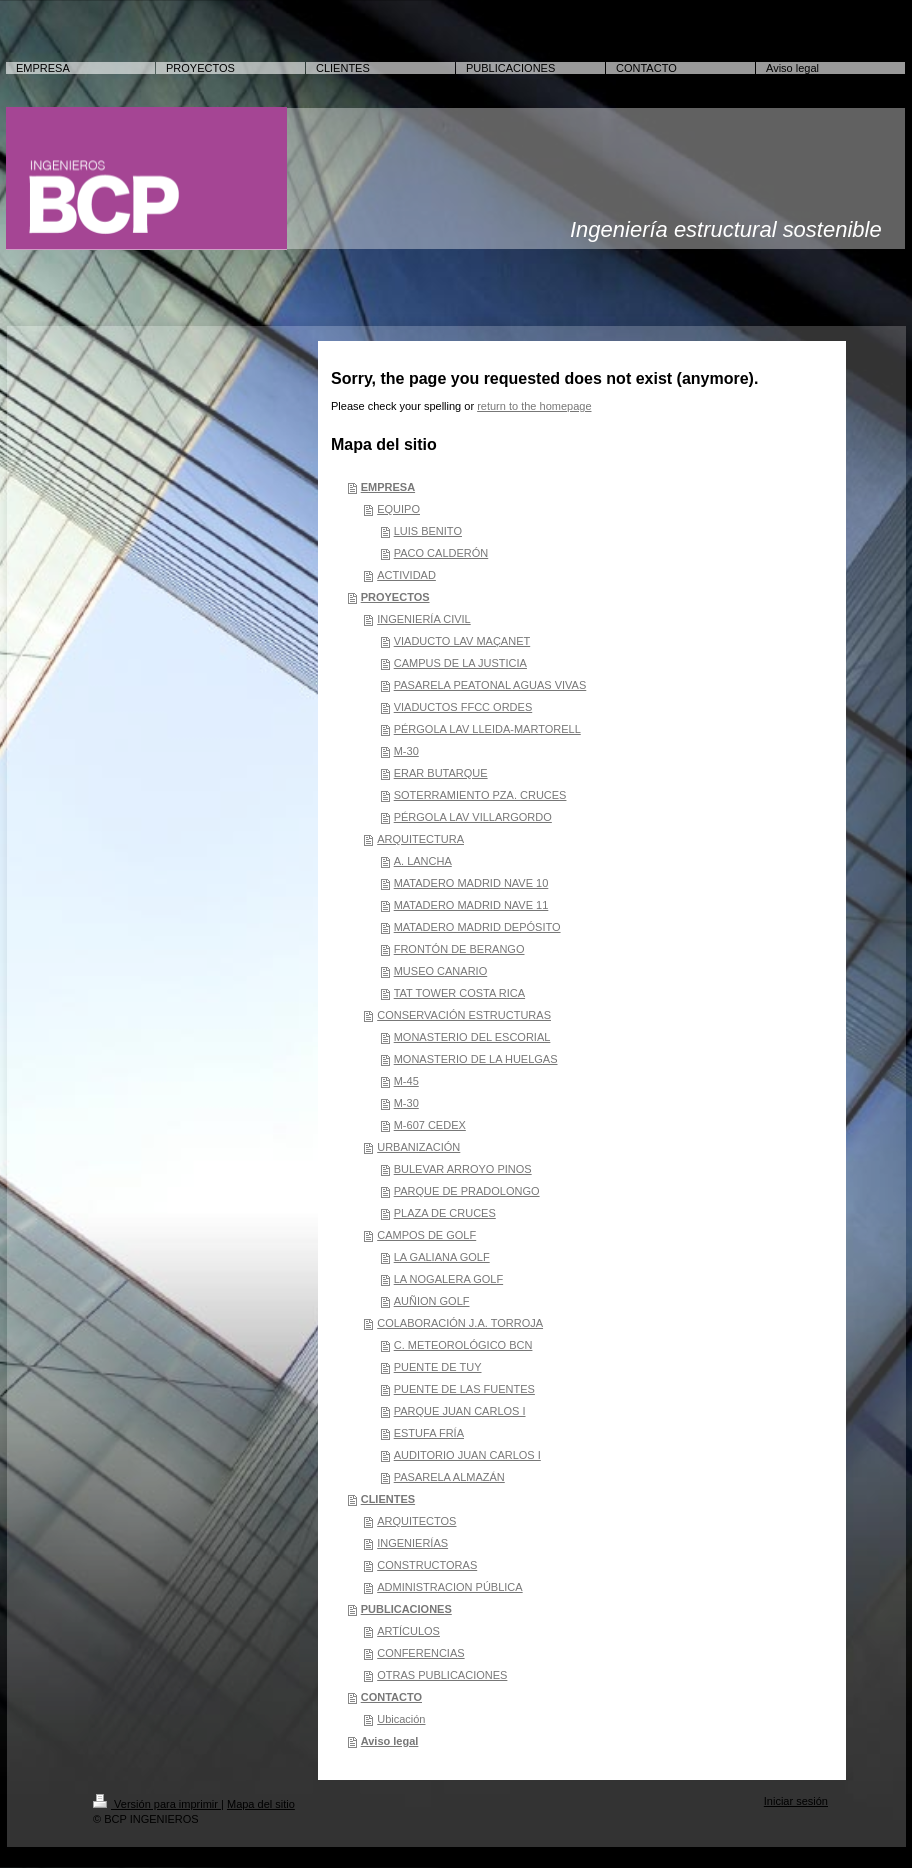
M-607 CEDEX (430, 1125)
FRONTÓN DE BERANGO (459, 949)
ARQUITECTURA (420, 839)
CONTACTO (391, 1697)
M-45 (406, 1081)
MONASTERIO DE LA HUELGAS (476, 1059)
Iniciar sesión (796, 1801)
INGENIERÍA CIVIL (424, 619)
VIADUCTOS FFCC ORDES (463, 707)
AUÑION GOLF (432, 1301)
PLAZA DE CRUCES (445, 1213)
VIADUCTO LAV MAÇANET (462, 641)
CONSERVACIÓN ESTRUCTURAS (464, 1015)
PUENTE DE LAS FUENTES (464, 1389)
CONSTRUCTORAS (427, 1565)
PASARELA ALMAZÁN (449, 1477)
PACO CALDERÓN (441, 553)
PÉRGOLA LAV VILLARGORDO (473, 817)
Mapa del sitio (261, 1804)
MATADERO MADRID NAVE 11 (471, 905)
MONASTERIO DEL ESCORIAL (472, 1037)
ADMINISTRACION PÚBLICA (449, 1587)
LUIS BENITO (428, 531)
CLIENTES (388, 1499)
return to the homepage (534, 406)
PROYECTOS (395, 597)
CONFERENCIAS (420, 1653)
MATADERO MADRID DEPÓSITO (477, 927)
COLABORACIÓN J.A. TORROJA (460, 1323)
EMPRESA (388, 487)
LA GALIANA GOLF (442, 1257)
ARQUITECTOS (416, 1521)
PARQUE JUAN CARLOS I (460, 1411)
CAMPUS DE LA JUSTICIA (460, 663)
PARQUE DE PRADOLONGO (467, 1191)
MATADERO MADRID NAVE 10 (471, 883)
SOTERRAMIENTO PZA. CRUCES (480, 795)
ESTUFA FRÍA (429, 1433)
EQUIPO (398, 509)
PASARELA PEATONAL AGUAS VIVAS (490, 685)
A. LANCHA (423, 861)
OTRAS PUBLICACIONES (442, 1675)
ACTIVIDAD (406, 575)
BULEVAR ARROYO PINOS (463, 1169)
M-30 (406, 751)
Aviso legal (390, 1741)
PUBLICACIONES (406, 1609)
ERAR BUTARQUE (441, 773)
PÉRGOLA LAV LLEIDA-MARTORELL (487, 729)
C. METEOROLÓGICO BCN (463, 1345)
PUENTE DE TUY (438, 1367)
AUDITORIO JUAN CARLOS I (467, 1455)
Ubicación (401, 1719)
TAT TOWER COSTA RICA (459, 993)
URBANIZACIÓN (418, 1147)
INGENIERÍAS (412, 1543)
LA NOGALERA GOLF (448, 1279)
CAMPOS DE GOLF (426, 1235)
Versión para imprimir (157, 1804)
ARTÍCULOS (408, 1631)
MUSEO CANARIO (441, 971)
